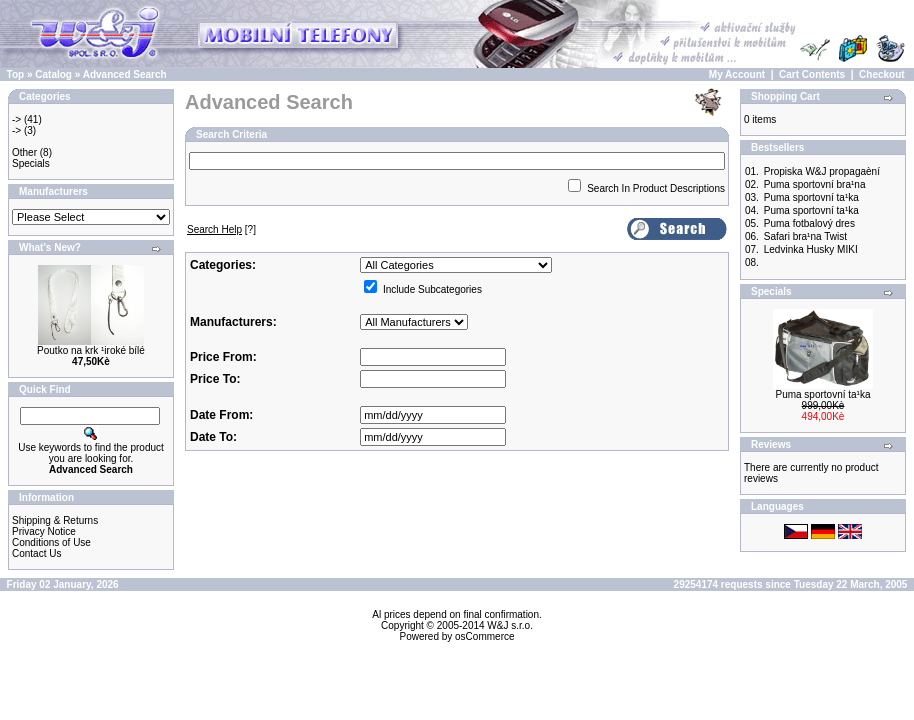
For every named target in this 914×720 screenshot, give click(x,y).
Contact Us (36, 553)
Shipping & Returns (55, 520)
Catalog (53, 74)
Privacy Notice (44, 531)
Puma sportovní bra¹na (815, 184)
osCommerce (484, 636)
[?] (221, 229)
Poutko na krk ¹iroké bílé (91, 350)
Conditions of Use (51, 542)
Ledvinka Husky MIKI (811, 249)
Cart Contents (812, 74)
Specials (31, 163)
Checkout (882, 74)
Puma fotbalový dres (809, 223)
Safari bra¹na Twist (805, 236)
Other (24, 152)
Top (16, 74)
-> (16, 119)
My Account (737, 74)
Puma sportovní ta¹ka (811, 197)
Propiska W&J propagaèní (822, 171)
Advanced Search (125, 74)
